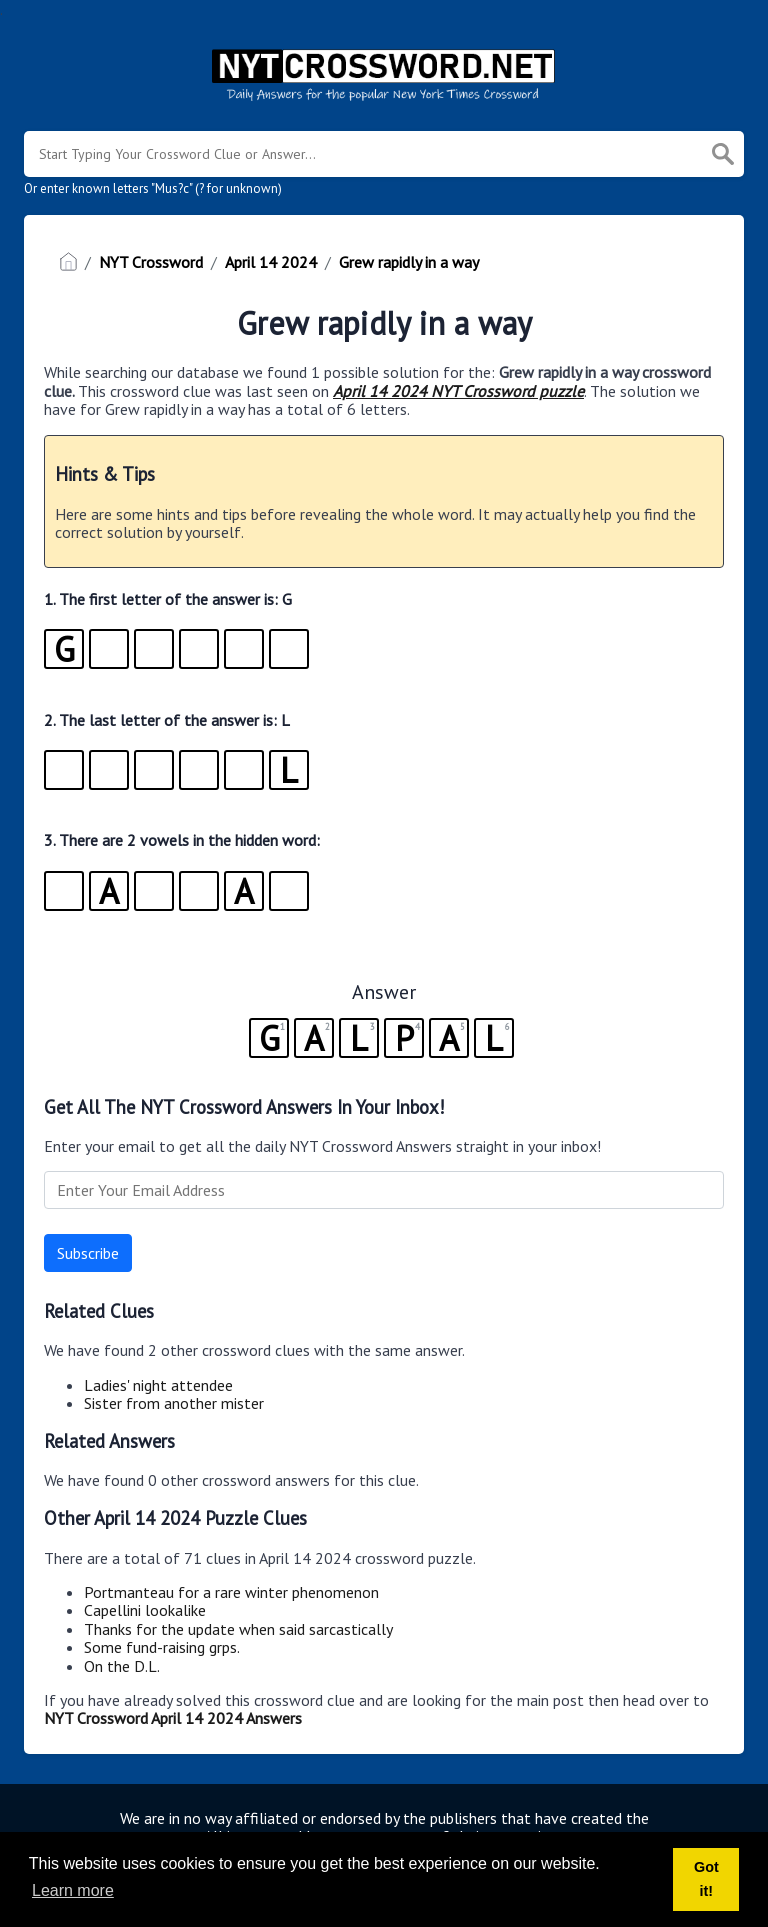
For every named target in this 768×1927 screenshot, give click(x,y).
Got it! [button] (706, 1879)
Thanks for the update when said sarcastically (238, 1629)
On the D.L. (122, 1666)
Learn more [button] (73, 1890)
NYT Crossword (151, 262)
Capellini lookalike (145, 1610)
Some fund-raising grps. (162, 1647)
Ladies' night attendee (158, 1385)
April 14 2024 (271, 262)
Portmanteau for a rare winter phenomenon (231, 1592)
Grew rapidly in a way (409, 262)
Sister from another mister (174, 1403)
